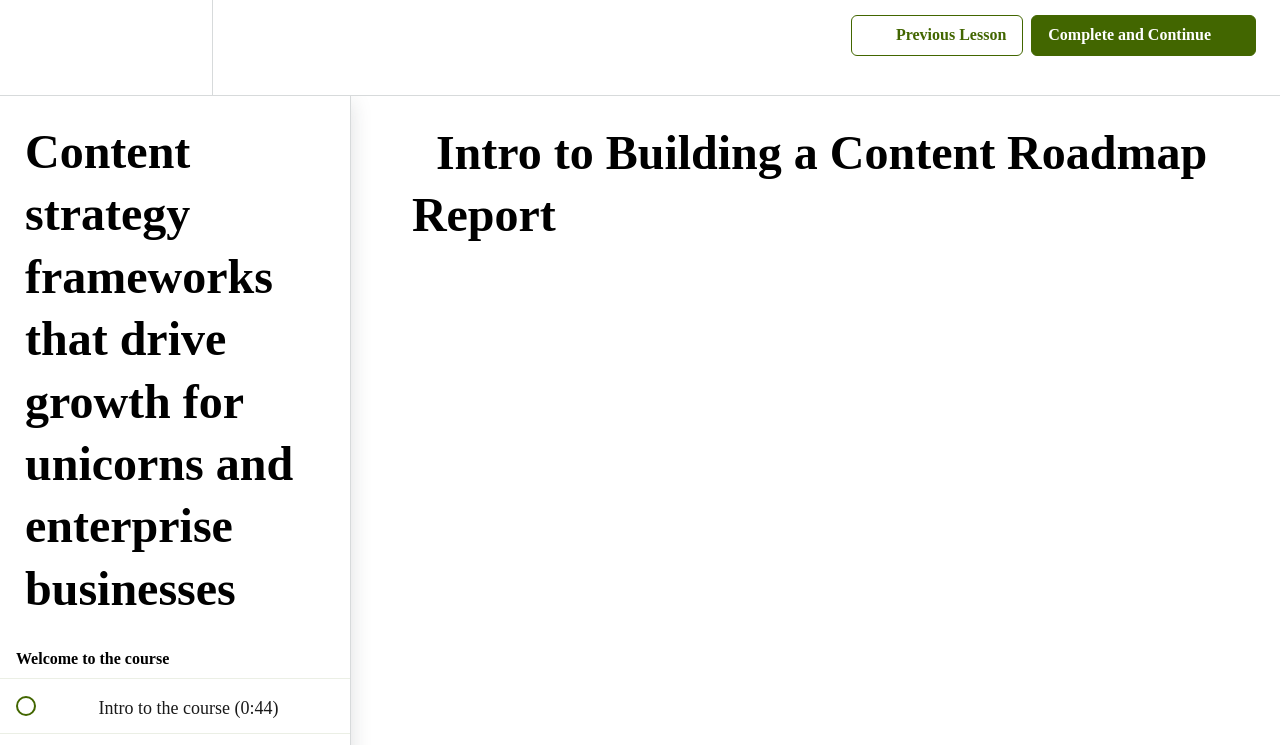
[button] (37, 47)
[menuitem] (175, 47)
